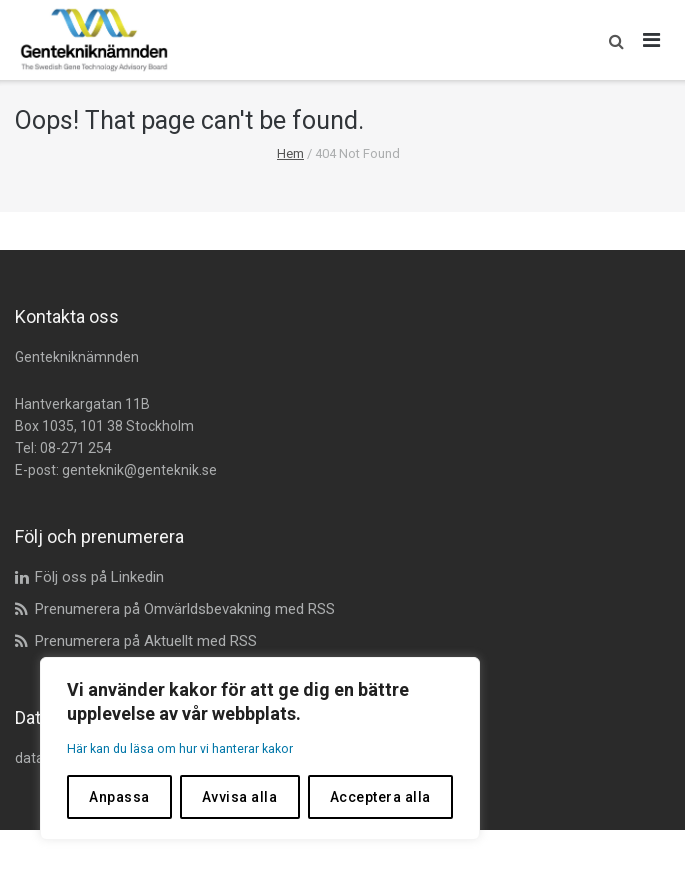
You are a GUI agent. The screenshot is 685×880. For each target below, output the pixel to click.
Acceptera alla (380, 797)
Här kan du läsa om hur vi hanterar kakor (193, 749)
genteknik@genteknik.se (139, 470)
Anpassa (119, 797)
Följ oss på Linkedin (99, 577)
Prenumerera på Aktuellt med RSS (146, 641)
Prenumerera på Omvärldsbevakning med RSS (185, 609)
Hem (290, 153)
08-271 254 (76, 448)
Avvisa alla (240, 797)
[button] (611, 40)
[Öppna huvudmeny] (652, 40)
